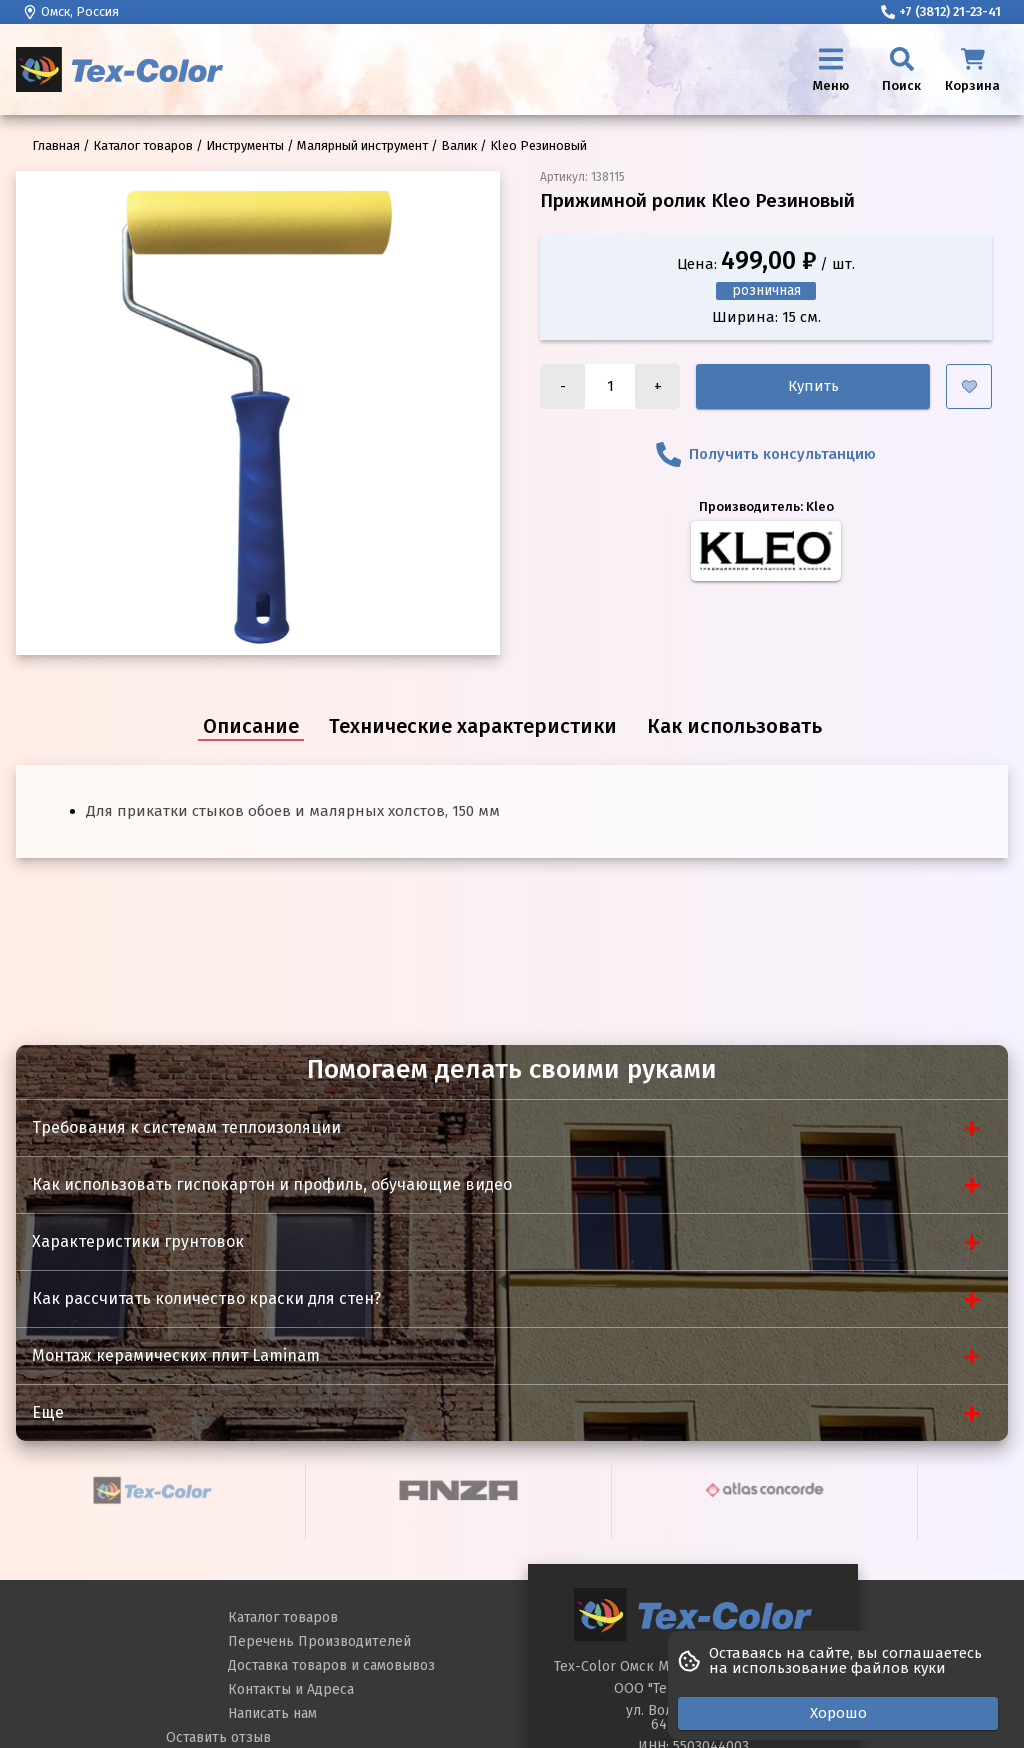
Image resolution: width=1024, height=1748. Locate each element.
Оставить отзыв (218, 1737)
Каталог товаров (283, 1617)
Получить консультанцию (766, 454)
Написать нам (272, 1713)
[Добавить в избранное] (969, 386)
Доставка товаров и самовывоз (331, 1665)
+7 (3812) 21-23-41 (941, 11)
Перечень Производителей (319, 1641)
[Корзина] (972, 69)
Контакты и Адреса (291, 1689)
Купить (813, 386)
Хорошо (838, 1713)
